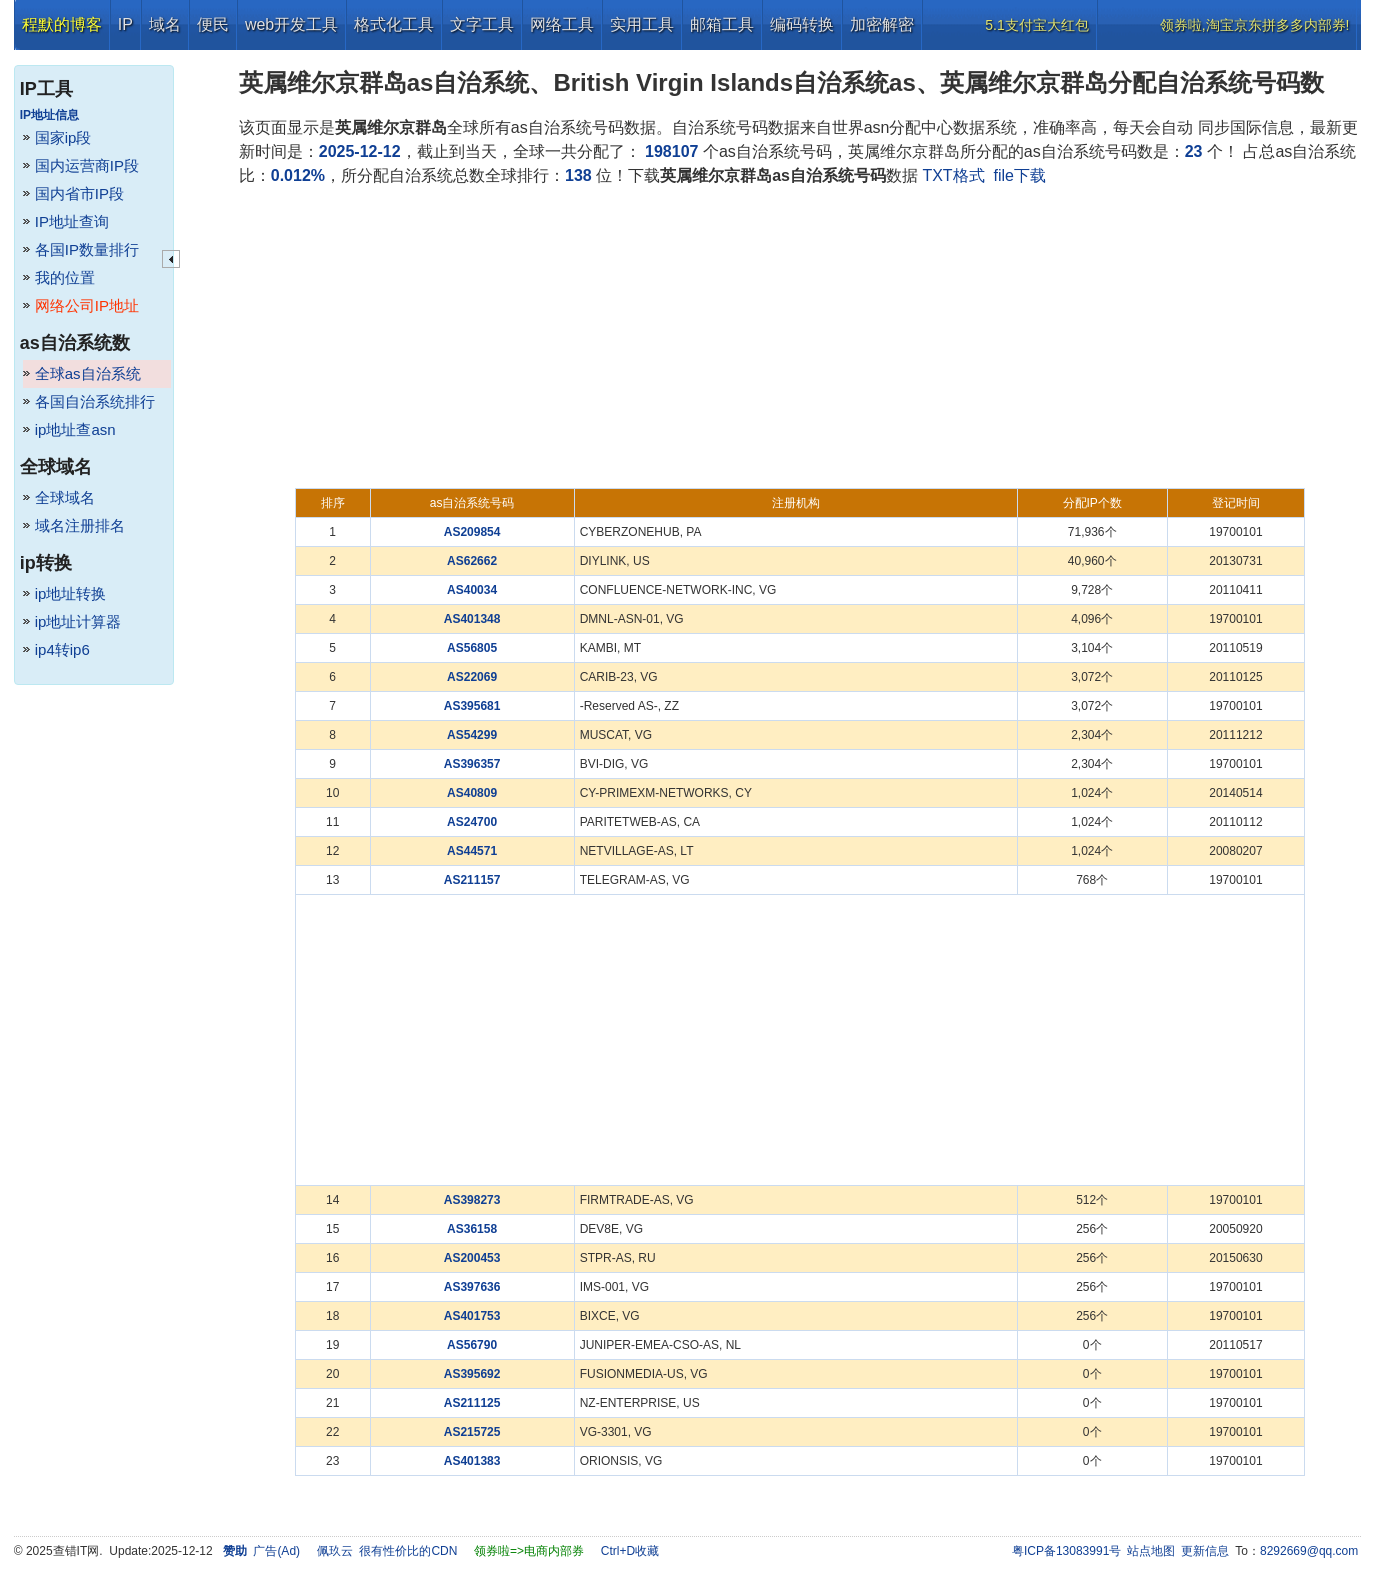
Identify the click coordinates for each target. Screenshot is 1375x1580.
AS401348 (472, 619)
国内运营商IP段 (87, 165)
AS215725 (472, 1432)
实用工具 (642, 24)
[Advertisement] (800, 338)
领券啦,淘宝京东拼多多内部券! (1255, 25)
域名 (165, 24)
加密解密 (882, 24)
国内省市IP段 (79, 193)
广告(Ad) (276, 1551)
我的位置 (65, 277)
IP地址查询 (72, 221)
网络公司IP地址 (87, 305)
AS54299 (472, 735)
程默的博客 (62, 24)
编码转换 (802, 24)
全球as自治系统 (88, 373)
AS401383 (472, 1461)
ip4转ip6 (62, 649)
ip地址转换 (71, 593)
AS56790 (472, 1345)
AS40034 (472, 590)
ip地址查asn (75, 429)
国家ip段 (63, 137)
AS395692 (472, 1374)
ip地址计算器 (78, 621)
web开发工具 (291, 24)
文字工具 (482, 24)
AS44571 (472, 851)
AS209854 (472, 532)
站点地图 (1151, 1551)
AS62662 (472, 561)
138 (578, 175)
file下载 (1020, 175)
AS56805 (472, 648)
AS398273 (472, 1200)
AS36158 (472, 1229)
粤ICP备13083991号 (1066, 1551)
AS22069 (472, 677)
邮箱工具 (722, 24)
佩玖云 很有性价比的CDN (387, 1551)
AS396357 (472, 764)
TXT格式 (953, 175)
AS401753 (472, 1316)
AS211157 (472, 880)
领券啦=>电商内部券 (529, 1551)
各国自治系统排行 (95, 401)
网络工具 (562, 24)
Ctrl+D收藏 (630, 1551)
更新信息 (1205, 1551)
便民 (213, 24)
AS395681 (472, 706)
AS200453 (472, 1258)
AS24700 (472, 822)
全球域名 (65, 497)
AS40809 (472, 793)
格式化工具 (394, 24)
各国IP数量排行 (87, 249)
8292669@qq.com (1309, 1551)
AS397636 (472, 1287)
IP (125, 24)
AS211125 (472, 1403)
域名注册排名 (80, 525)
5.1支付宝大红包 (1036, 25)
